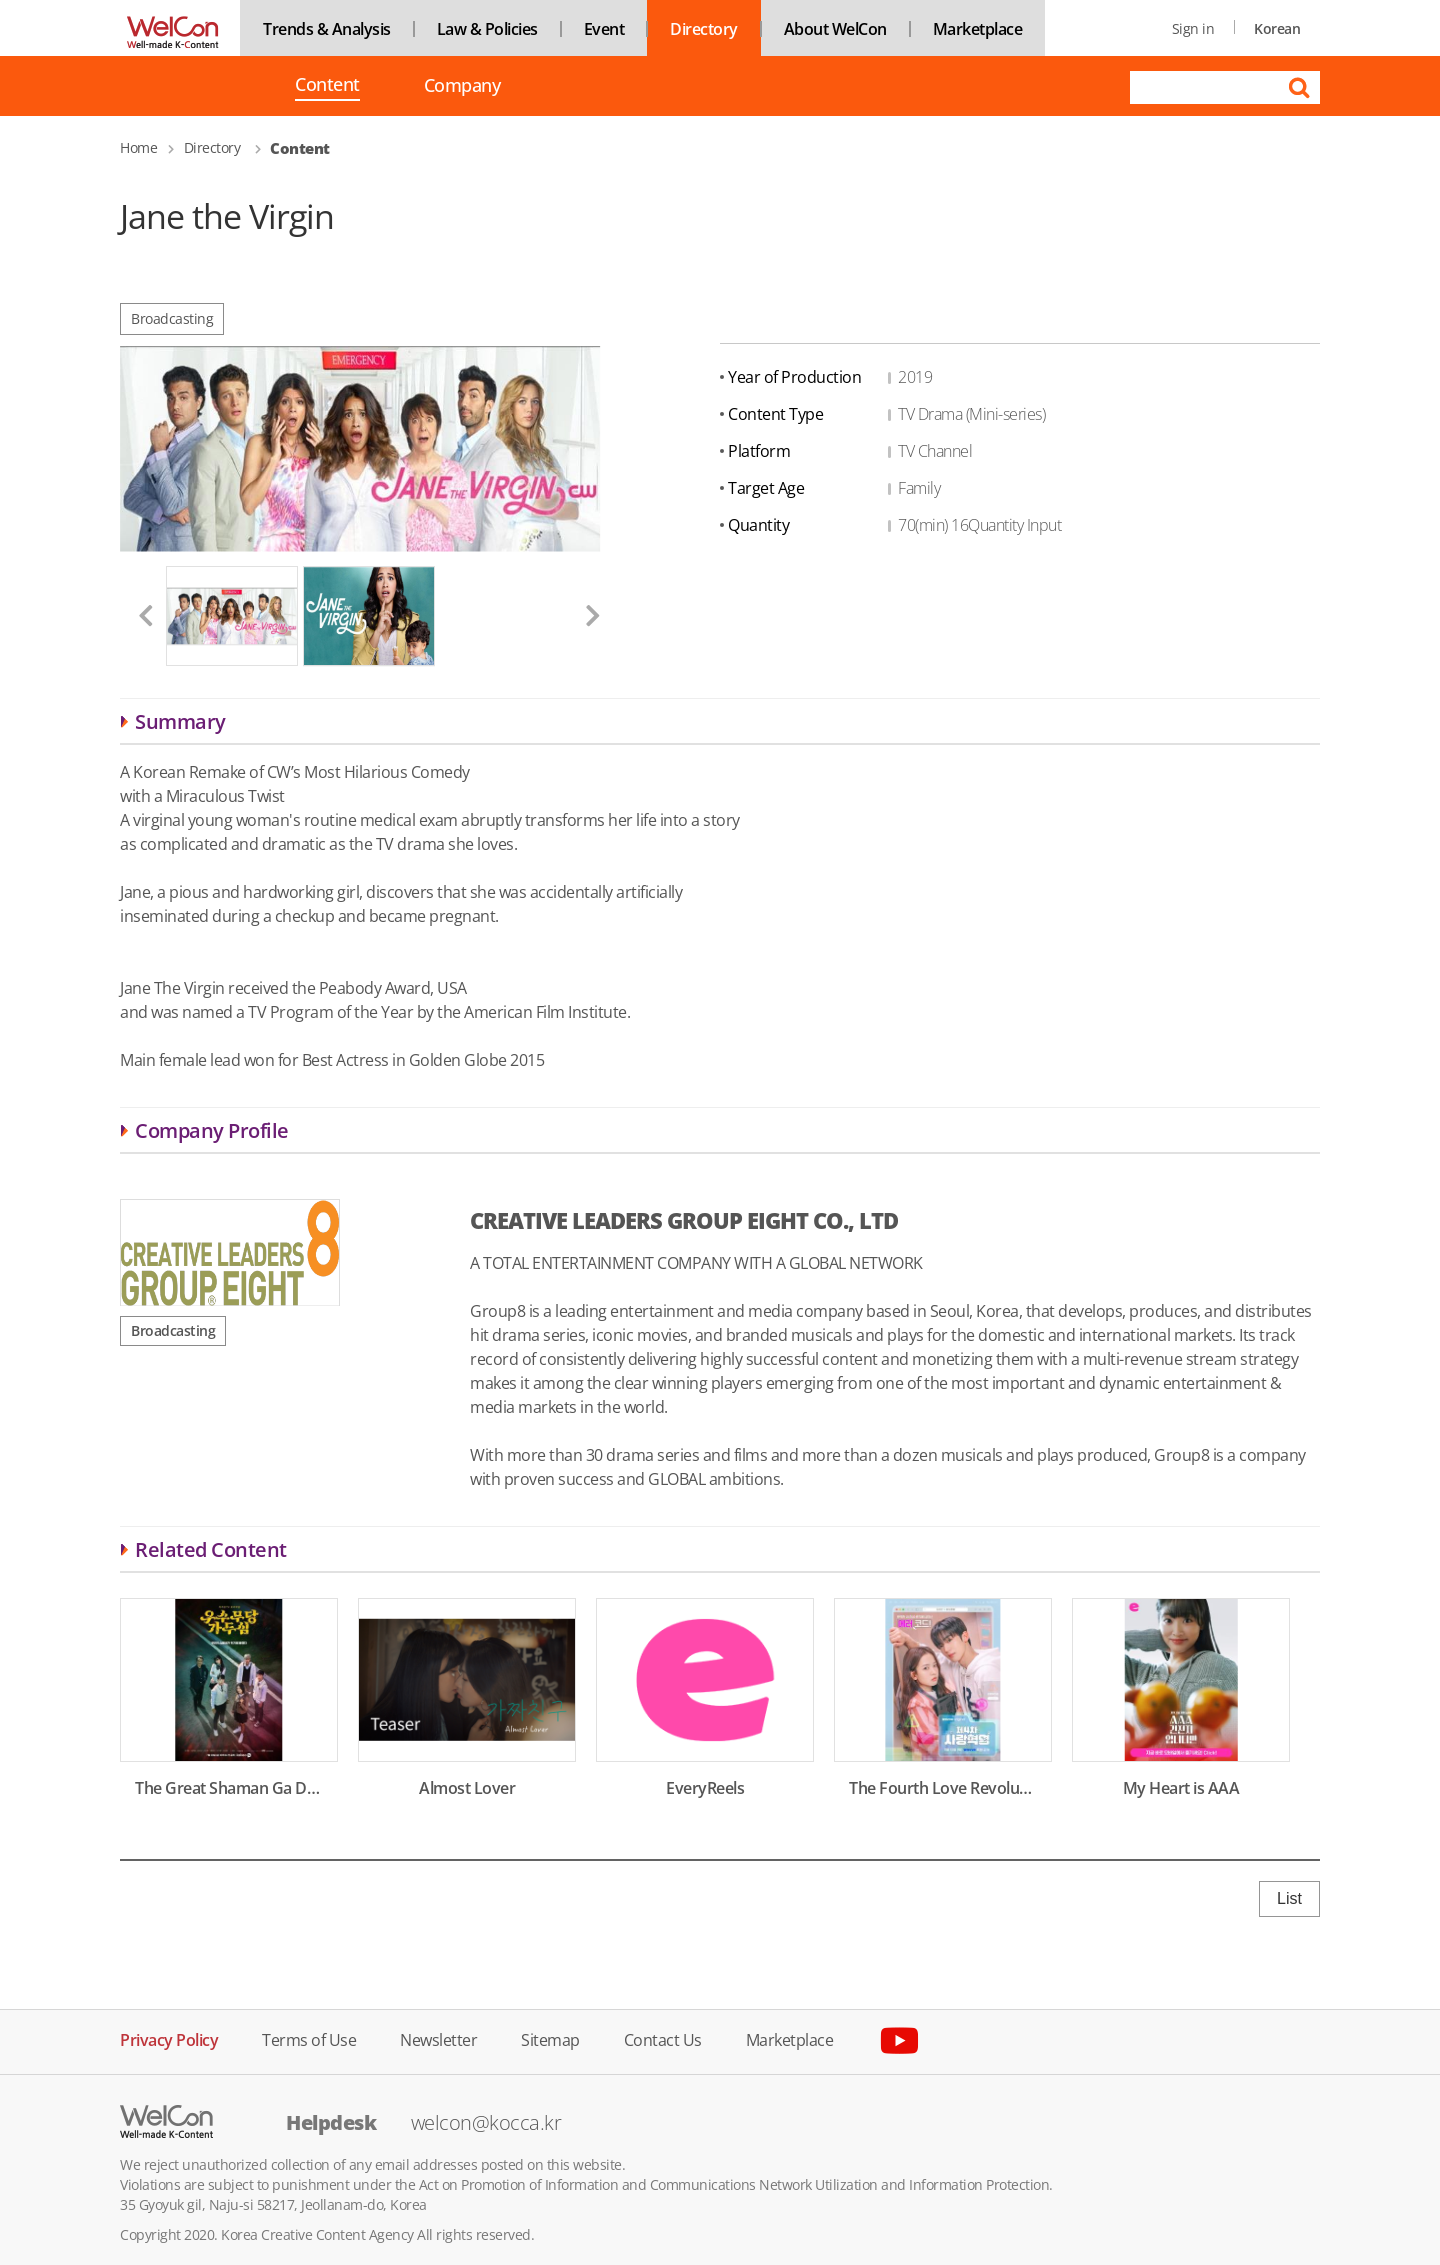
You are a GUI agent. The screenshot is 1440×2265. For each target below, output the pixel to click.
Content (327, 86)
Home (138, 147)
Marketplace (978, 29)
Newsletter (438, 2038)
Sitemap (550, 2038)
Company (462, 85)
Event (604, 29)
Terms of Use (309, 2038)
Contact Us (663, 2038)
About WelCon (835, 29)
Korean (1277, 28)
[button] (138, 615)
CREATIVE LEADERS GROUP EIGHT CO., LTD (684, 1220)
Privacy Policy (169, 2038)
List (1289, 1898)
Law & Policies (487, 29)
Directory (704, 29)
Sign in (1193, 28)
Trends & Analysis (327, 29)
